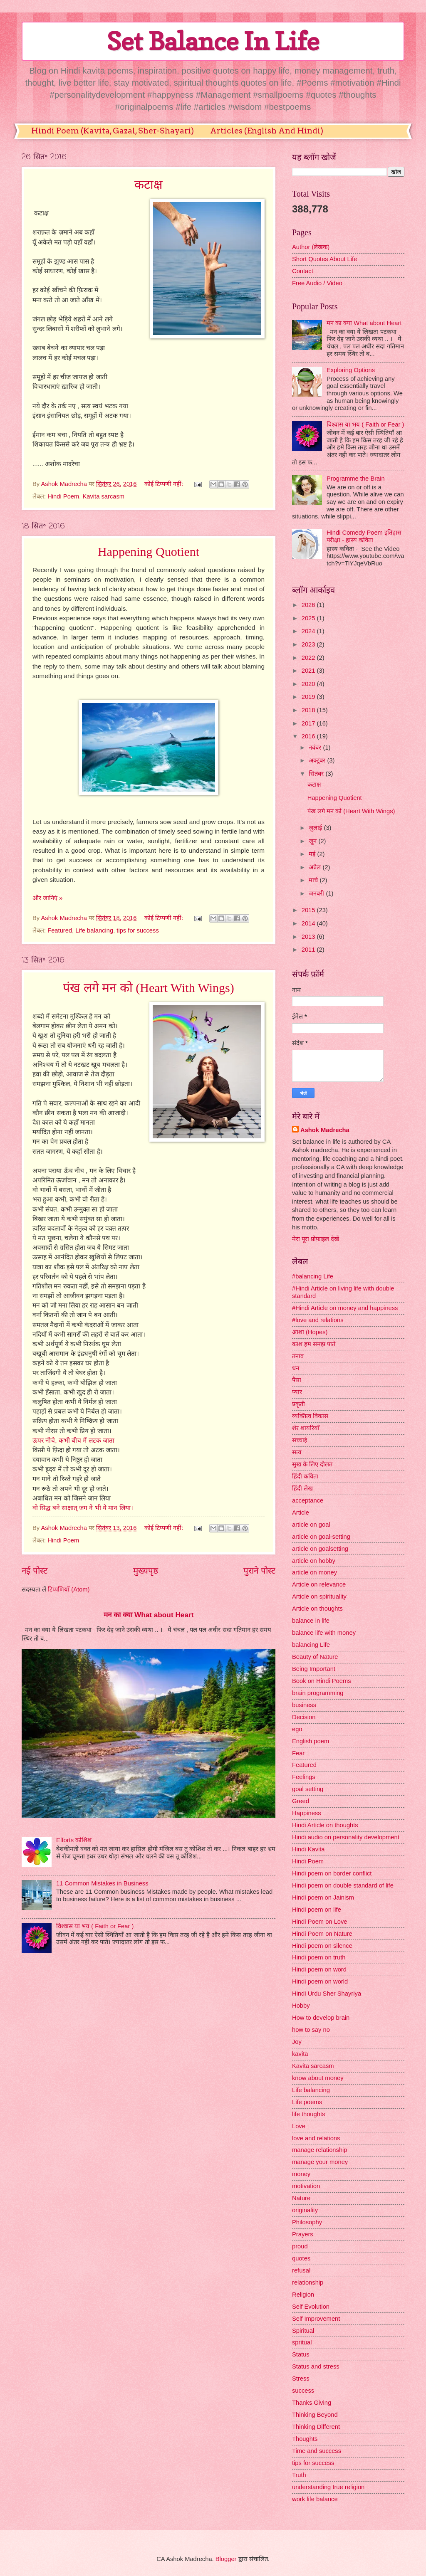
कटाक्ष (148, 184)
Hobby (301, 2005)
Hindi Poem (63, 496)
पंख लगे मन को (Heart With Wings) (148, 987)
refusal (301, 2270)
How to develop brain (320, 2017)
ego (297, 1729)
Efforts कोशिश (74, 1840)
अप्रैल (315, 867)
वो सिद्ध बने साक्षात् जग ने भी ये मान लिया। (82, 1507)
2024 (309, 631)
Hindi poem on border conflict (332, 1873)
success (303, 2390)
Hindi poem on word (319, 1969)
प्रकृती (298, 1404)
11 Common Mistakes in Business (102, 1883)
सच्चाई (299, 1440)
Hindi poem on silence (322, 1945)
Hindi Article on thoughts (325, 1825)
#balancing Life (312, 1276)
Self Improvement (316, 2318)
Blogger (226, 2559)
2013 (309, 936)
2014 (309, 923)
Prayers (302, 2234)
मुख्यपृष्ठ (145, 1570)
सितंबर (317, 773)
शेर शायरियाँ (306, 1428)
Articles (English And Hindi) (266, 131)
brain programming (318, 1693)
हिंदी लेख (302, 1488)
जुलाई (316, 827)
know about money (318, 2078)
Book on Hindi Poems (321, 1681)
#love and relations (318, 1320)
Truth (299, 2475)
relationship (307, 2282)
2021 (309, 670)
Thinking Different (316, 2426)
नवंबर (316, 747)
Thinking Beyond (315, 2414)
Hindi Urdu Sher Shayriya (326, 1993)
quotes (301, 2258)
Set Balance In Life (213, 41)
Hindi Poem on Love (319, 1921)
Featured (59, 930)
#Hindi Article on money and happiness (345, 1308)
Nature (301, 2198)
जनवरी (317, 893)
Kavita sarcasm (103, 496)
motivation (306, 2186)
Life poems (307, 2102)
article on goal (311, 1524)
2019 (309, 696)
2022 (309, 657)
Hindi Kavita (308, 1849)
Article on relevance (319, 1584)
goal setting (307, 1789)
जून (313, 841)
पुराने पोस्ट (259, 1570)
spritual (302, 2342)
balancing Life (311, 1644)
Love (298, 2126)
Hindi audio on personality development (345, 1837)
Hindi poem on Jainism (323, 1897)
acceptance (307, 1500)
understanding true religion (328, 2487)
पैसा (296, 1380)
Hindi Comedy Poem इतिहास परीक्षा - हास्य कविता (364, 536)
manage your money (320, 2162)
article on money (314, 1572)
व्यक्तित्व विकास (310, 1416)
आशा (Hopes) (309, 1332)
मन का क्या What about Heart (149, 1615)
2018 (309, 710)
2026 (309, 605)
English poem (310, 1741)
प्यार (297, 1392)
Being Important (313, 1669)
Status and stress (315, 2366)
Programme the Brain (356, 478)
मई (313, 854)
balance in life (310, 1620)
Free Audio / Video (317, 283)
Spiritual (303, 2330)
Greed (300, 1801)
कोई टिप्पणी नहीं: (164, 484)
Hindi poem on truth (318, 1957)
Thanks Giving (311, 2402)
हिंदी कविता (305, 1476)
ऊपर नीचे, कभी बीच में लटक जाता (73, 1440)
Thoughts (304, 2438)
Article (300, 1512)
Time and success (316, 2451)
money (301, 2174)
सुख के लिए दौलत (312, 1464)
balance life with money (324, 1632)
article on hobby (313, 1560)
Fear (298, 1753)
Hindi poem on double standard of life (343, 1885)
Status (301, 2354)
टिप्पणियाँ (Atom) (68, 1589)
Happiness (306, 1813)
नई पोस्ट (34, 1570)
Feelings (303, 1777)
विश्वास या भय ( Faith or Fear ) (95, 1926)
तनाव (298, 1356)
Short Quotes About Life (324, 259)
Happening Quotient (148, 551)
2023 (309, 644)
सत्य (297, 1452)
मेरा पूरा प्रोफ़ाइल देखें (315, 1239)
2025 (309, 618)
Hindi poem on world (320, 1981)
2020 (309, 684)
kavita (300, 2053)
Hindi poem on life (316, 1909)
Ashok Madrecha (324, 1130)
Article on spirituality (319, 1596)
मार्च (314, 880)
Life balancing (94, 930)
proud (300, 2246)
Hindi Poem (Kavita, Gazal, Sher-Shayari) (112, 131)
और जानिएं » (47, 898)
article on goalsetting (320, 1548)
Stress (301, 2378)
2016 (309, 736)
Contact (302, 271)
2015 (309, 910)
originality (305, 2210)
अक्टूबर (318, 760)
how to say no (311, 2029)
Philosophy (307, 2222)
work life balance (315, 2499)
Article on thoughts (317, 1608)
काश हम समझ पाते (313, 1344)
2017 (309, 723)
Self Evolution (310, 2306)
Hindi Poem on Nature (322, 1933)
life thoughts (308, 2114)
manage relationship (319, 2150)
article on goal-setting (321, 1536)
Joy (297, 2041)
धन (295, 1368)
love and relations (316, 2138)
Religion (303, 2294)
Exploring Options (351, 370)
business (304, 1705)
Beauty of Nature (315, 1656)
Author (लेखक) (310, 247)
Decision (303, 1717)
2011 (309, 949)
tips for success (137, 930)
